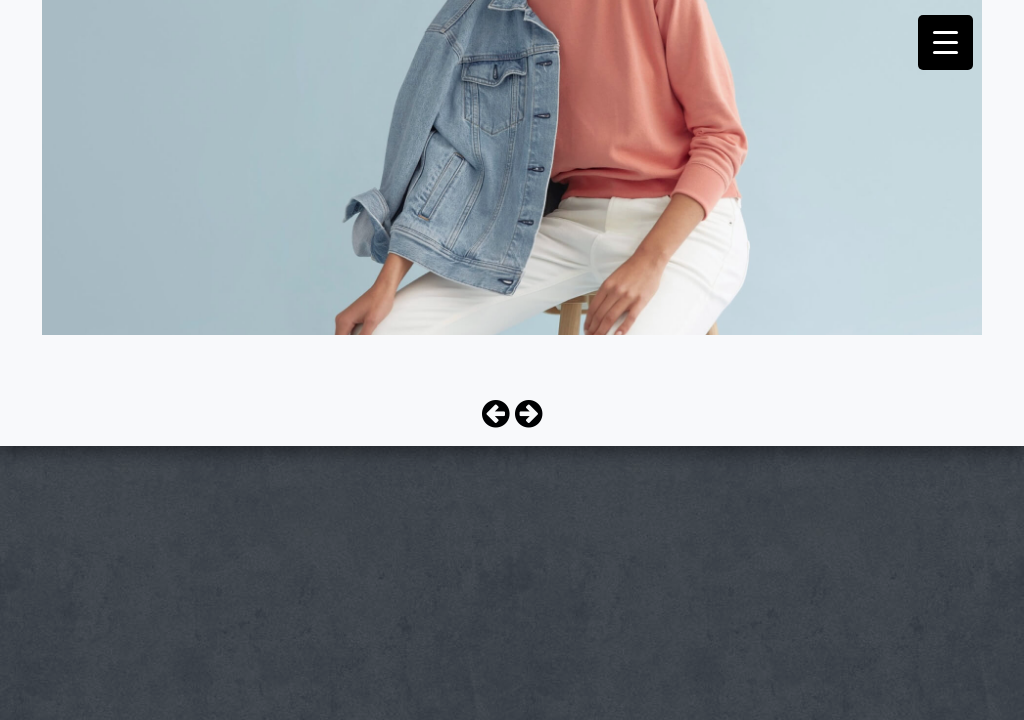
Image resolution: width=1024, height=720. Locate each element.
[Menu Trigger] (945, 42)
